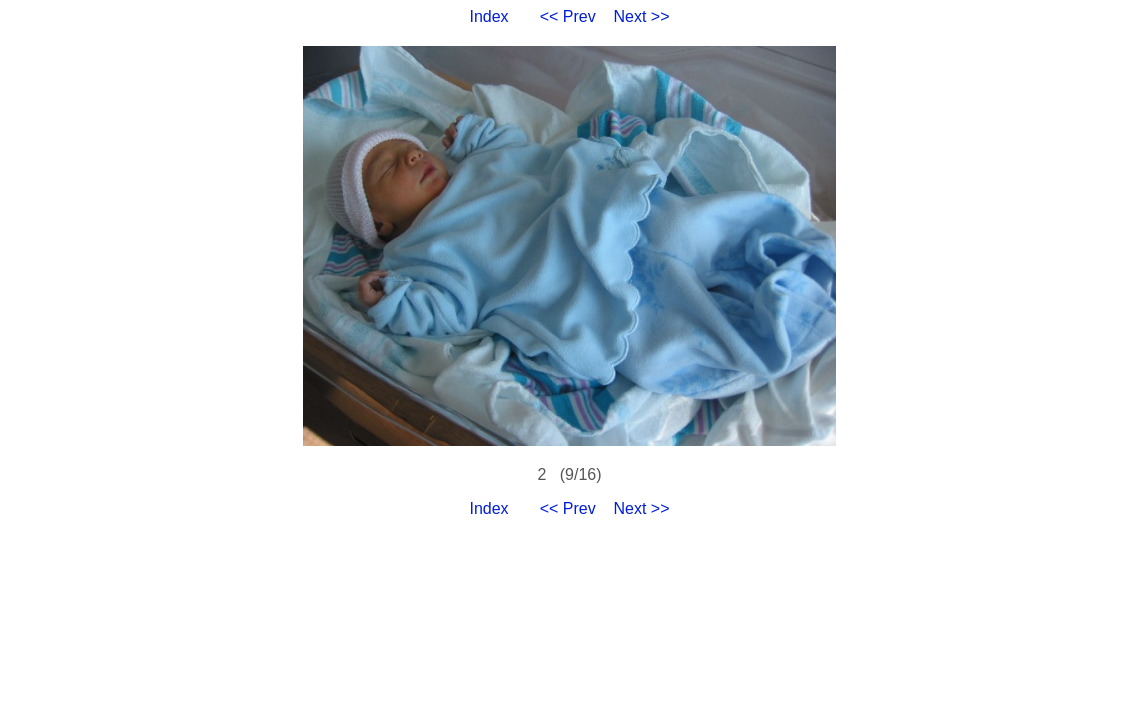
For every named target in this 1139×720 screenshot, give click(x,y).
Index (488, 16)
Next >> (642, 16)
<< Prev (568, 16)
